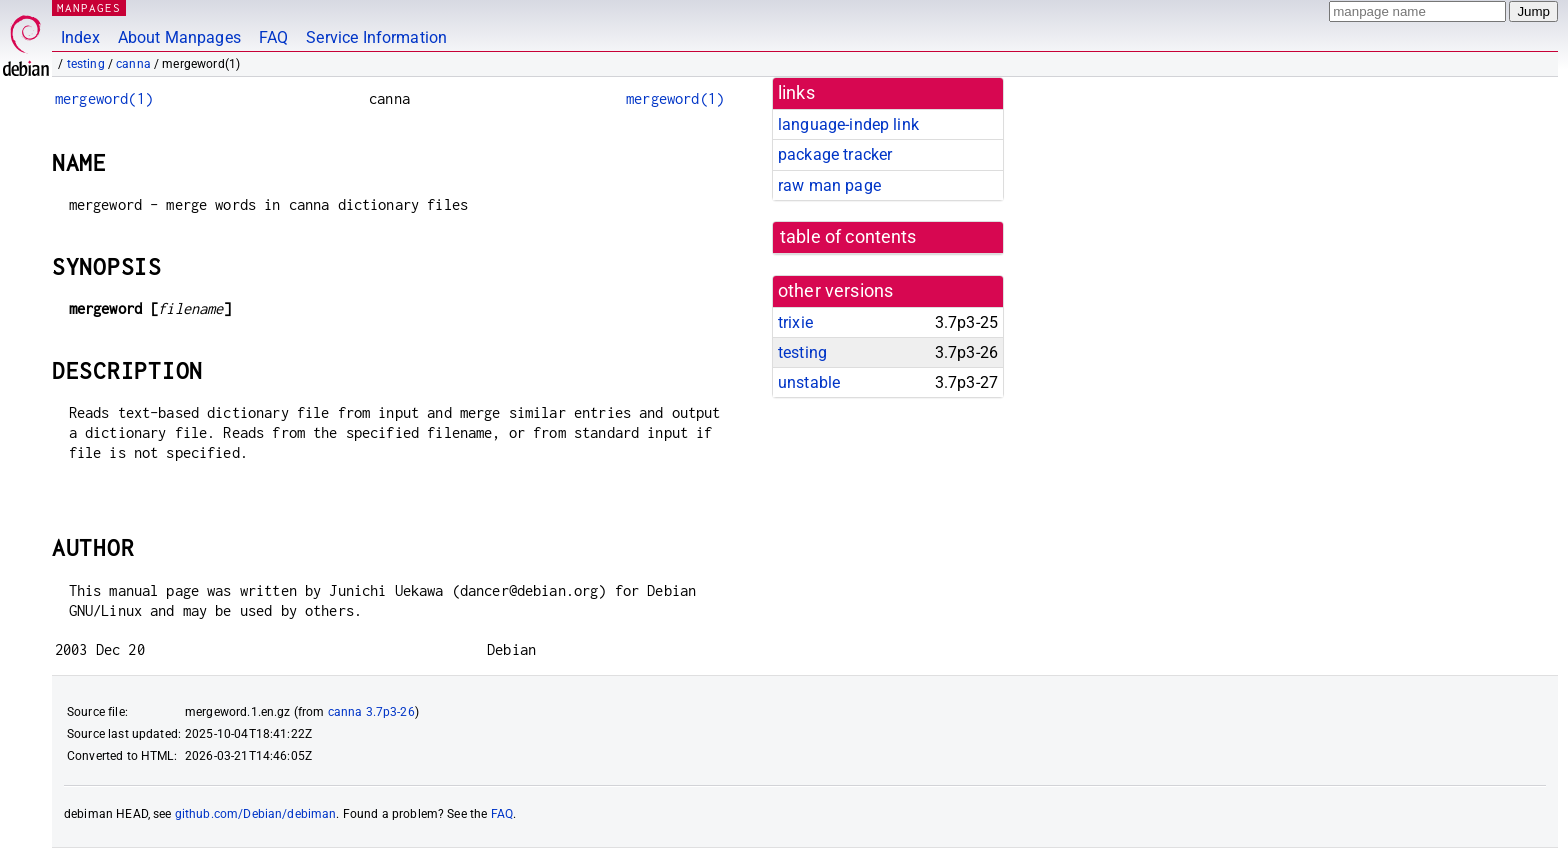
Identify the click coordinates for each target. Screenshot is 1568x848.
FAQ (273, 37)
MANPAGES (89, 7)
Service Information (376, 37)
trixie (795, 322)
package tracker (835, 154)
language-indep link (848, 124)
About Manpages (179, 37)
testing (86, 64)
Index (80, 37)
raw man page (829, 185)
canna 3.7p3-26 (371, 712)
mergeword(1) (104, 98)
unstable (809, 382)
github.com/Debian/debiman (256, 814)
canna (133, 64)
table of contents (848, 237)
